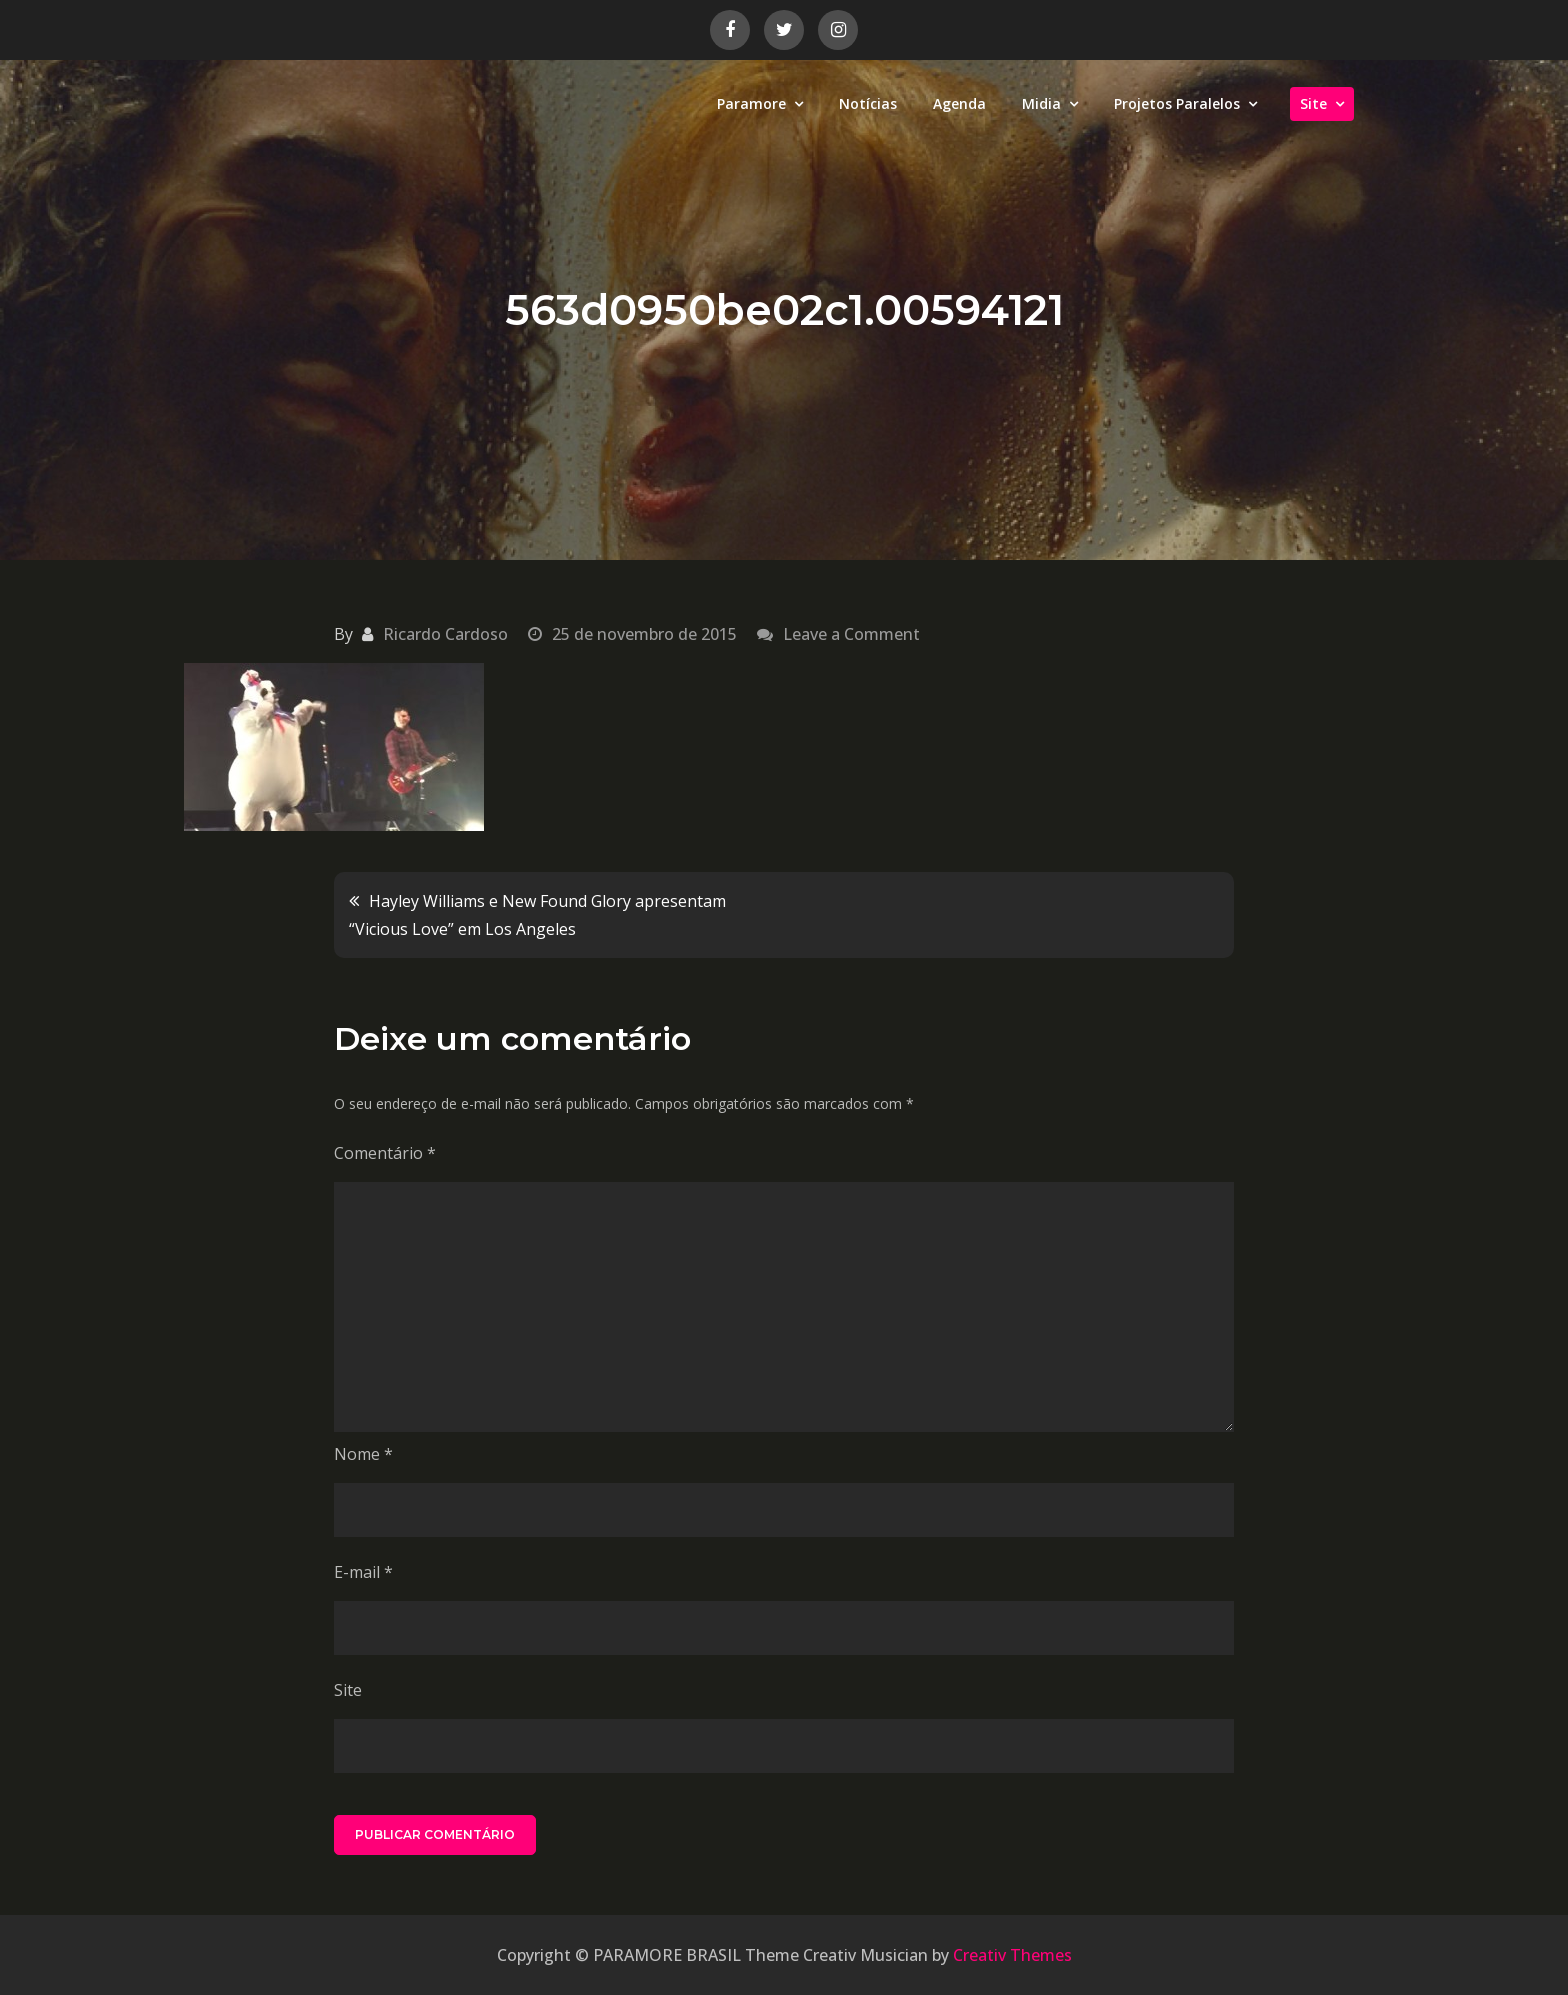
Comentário (385, 1153)
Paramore (751, 103)
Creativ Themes (1012, 1955)
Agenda (959, 103)
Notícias (868, 103)
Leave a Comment (851, 634)
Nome (363, 1454)
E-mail (363, 1572)
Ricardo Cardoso (445, 634)
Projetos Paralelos (1177, 103)
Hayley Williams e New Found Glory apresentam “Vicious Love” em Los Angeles (537, 915)
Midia (1041, 103)
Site (1313, 103)
